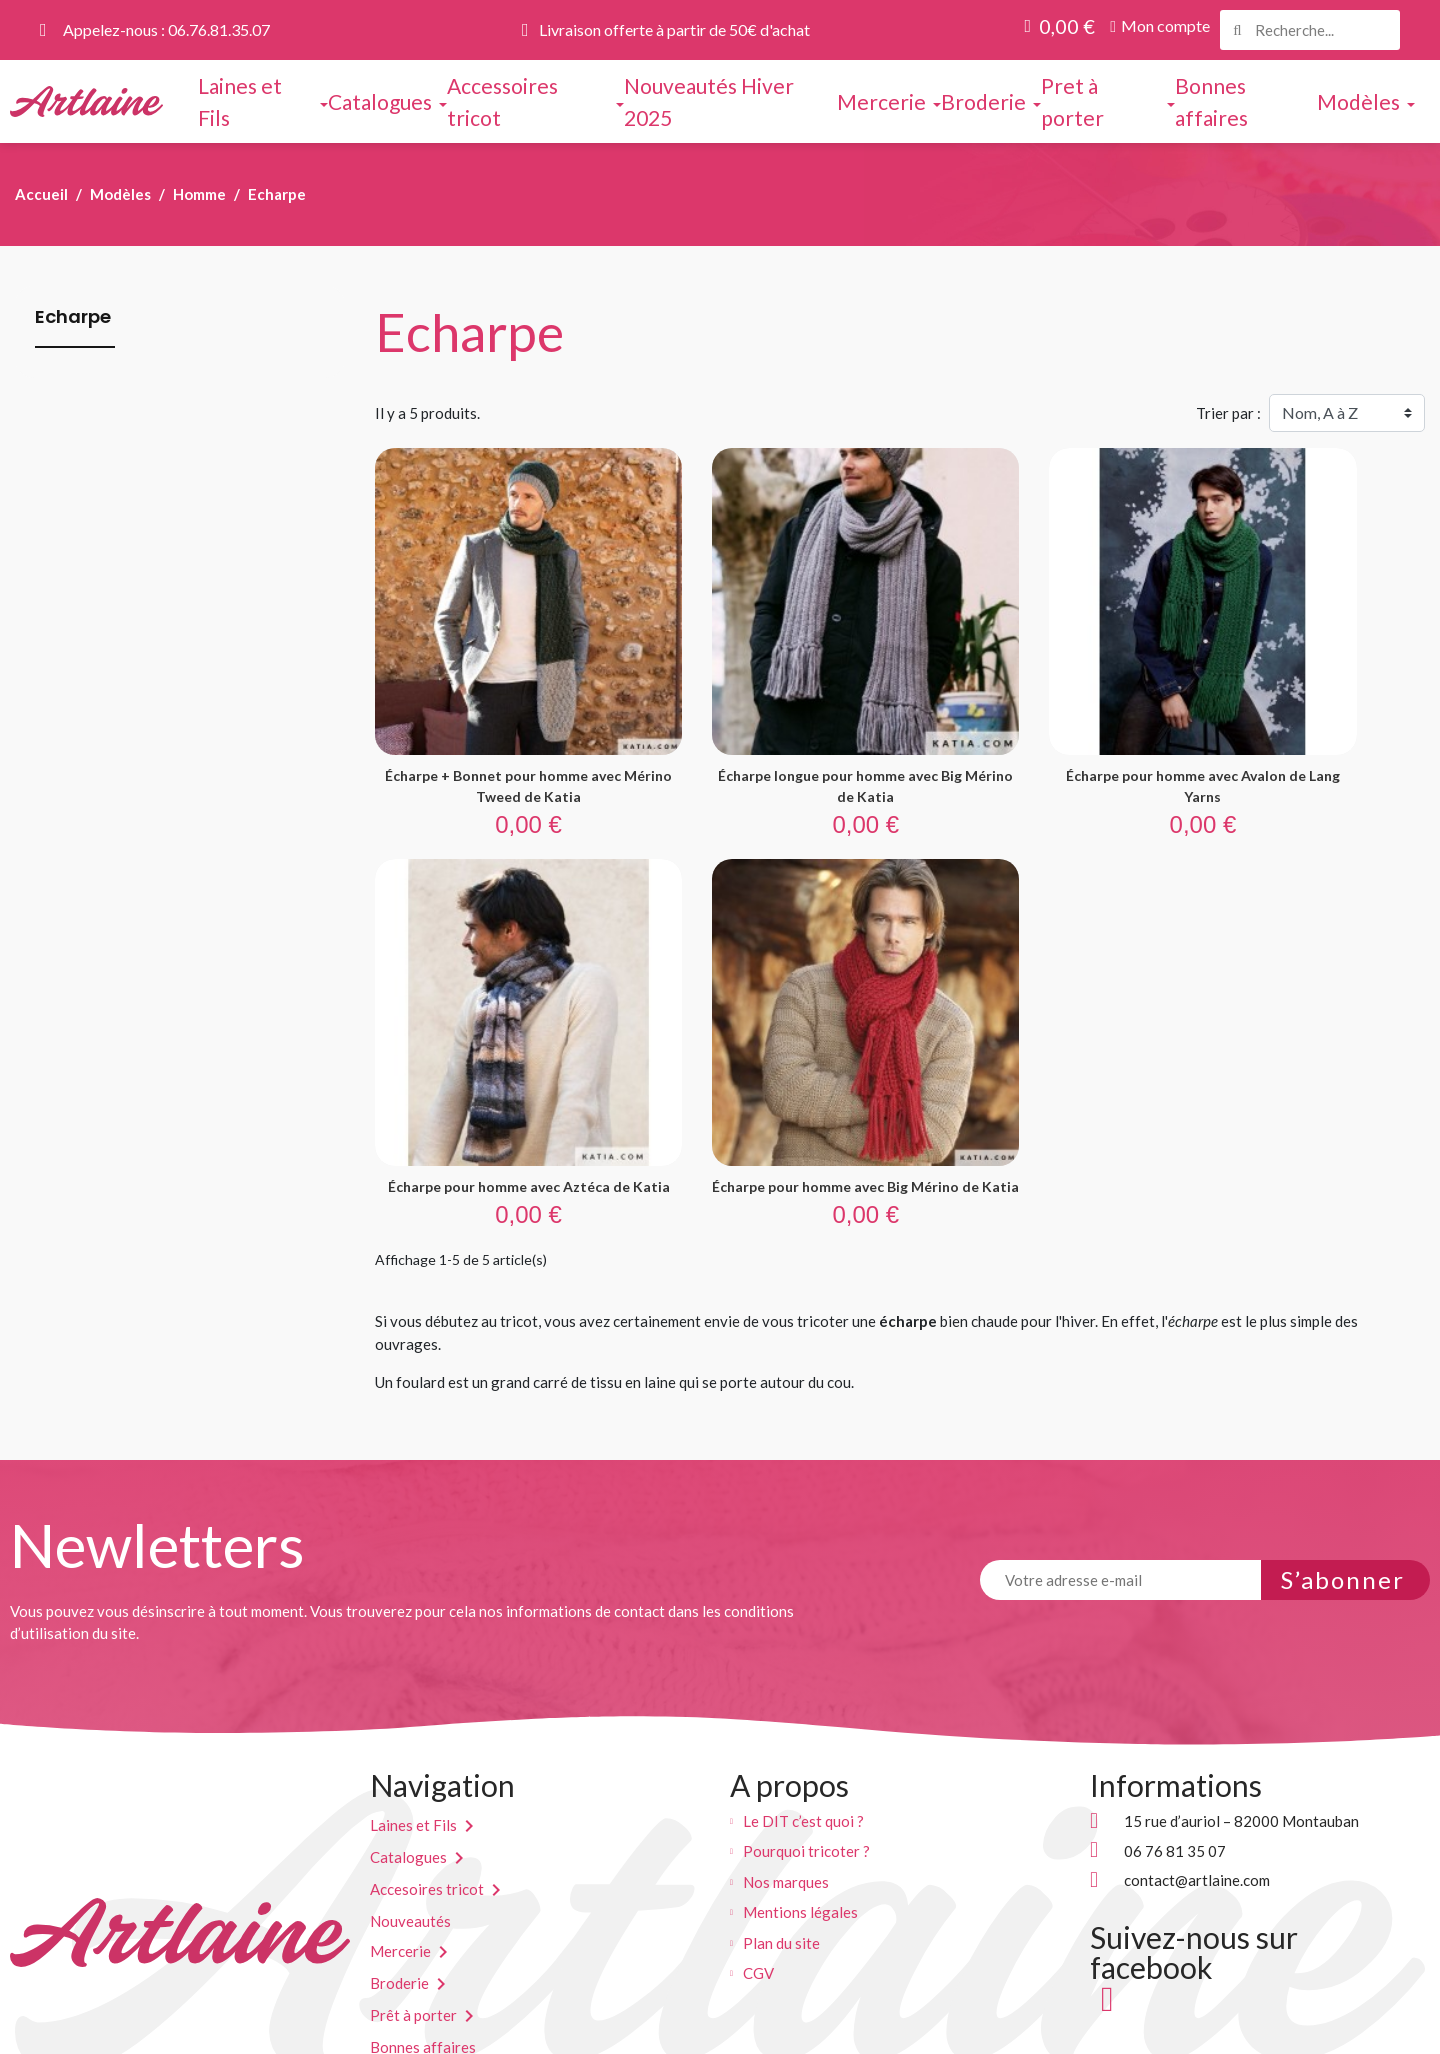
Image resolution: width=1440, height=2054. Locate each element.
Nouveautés (410, 1808)
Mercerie (400, 1838)
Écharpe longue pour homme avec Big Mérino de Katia (765, 719)
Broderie (399, 1870)
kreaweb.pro (765, 2030)
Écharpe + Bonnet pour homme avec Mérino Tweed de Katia (495, 719)
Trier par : (1228, 413)
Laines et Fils (413, 1712)
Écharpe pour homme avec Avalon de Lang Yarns (1035, 719)
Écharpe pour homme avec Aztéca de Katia (1305, 719)
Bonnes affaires (423, 1934)
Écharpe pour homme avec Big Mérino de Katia (495, 1063)
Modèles (399, 1965)
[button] (1160, 26)
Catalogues (408, 1744)
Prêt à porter (413, 1902)
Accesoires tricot (427, 1776)
